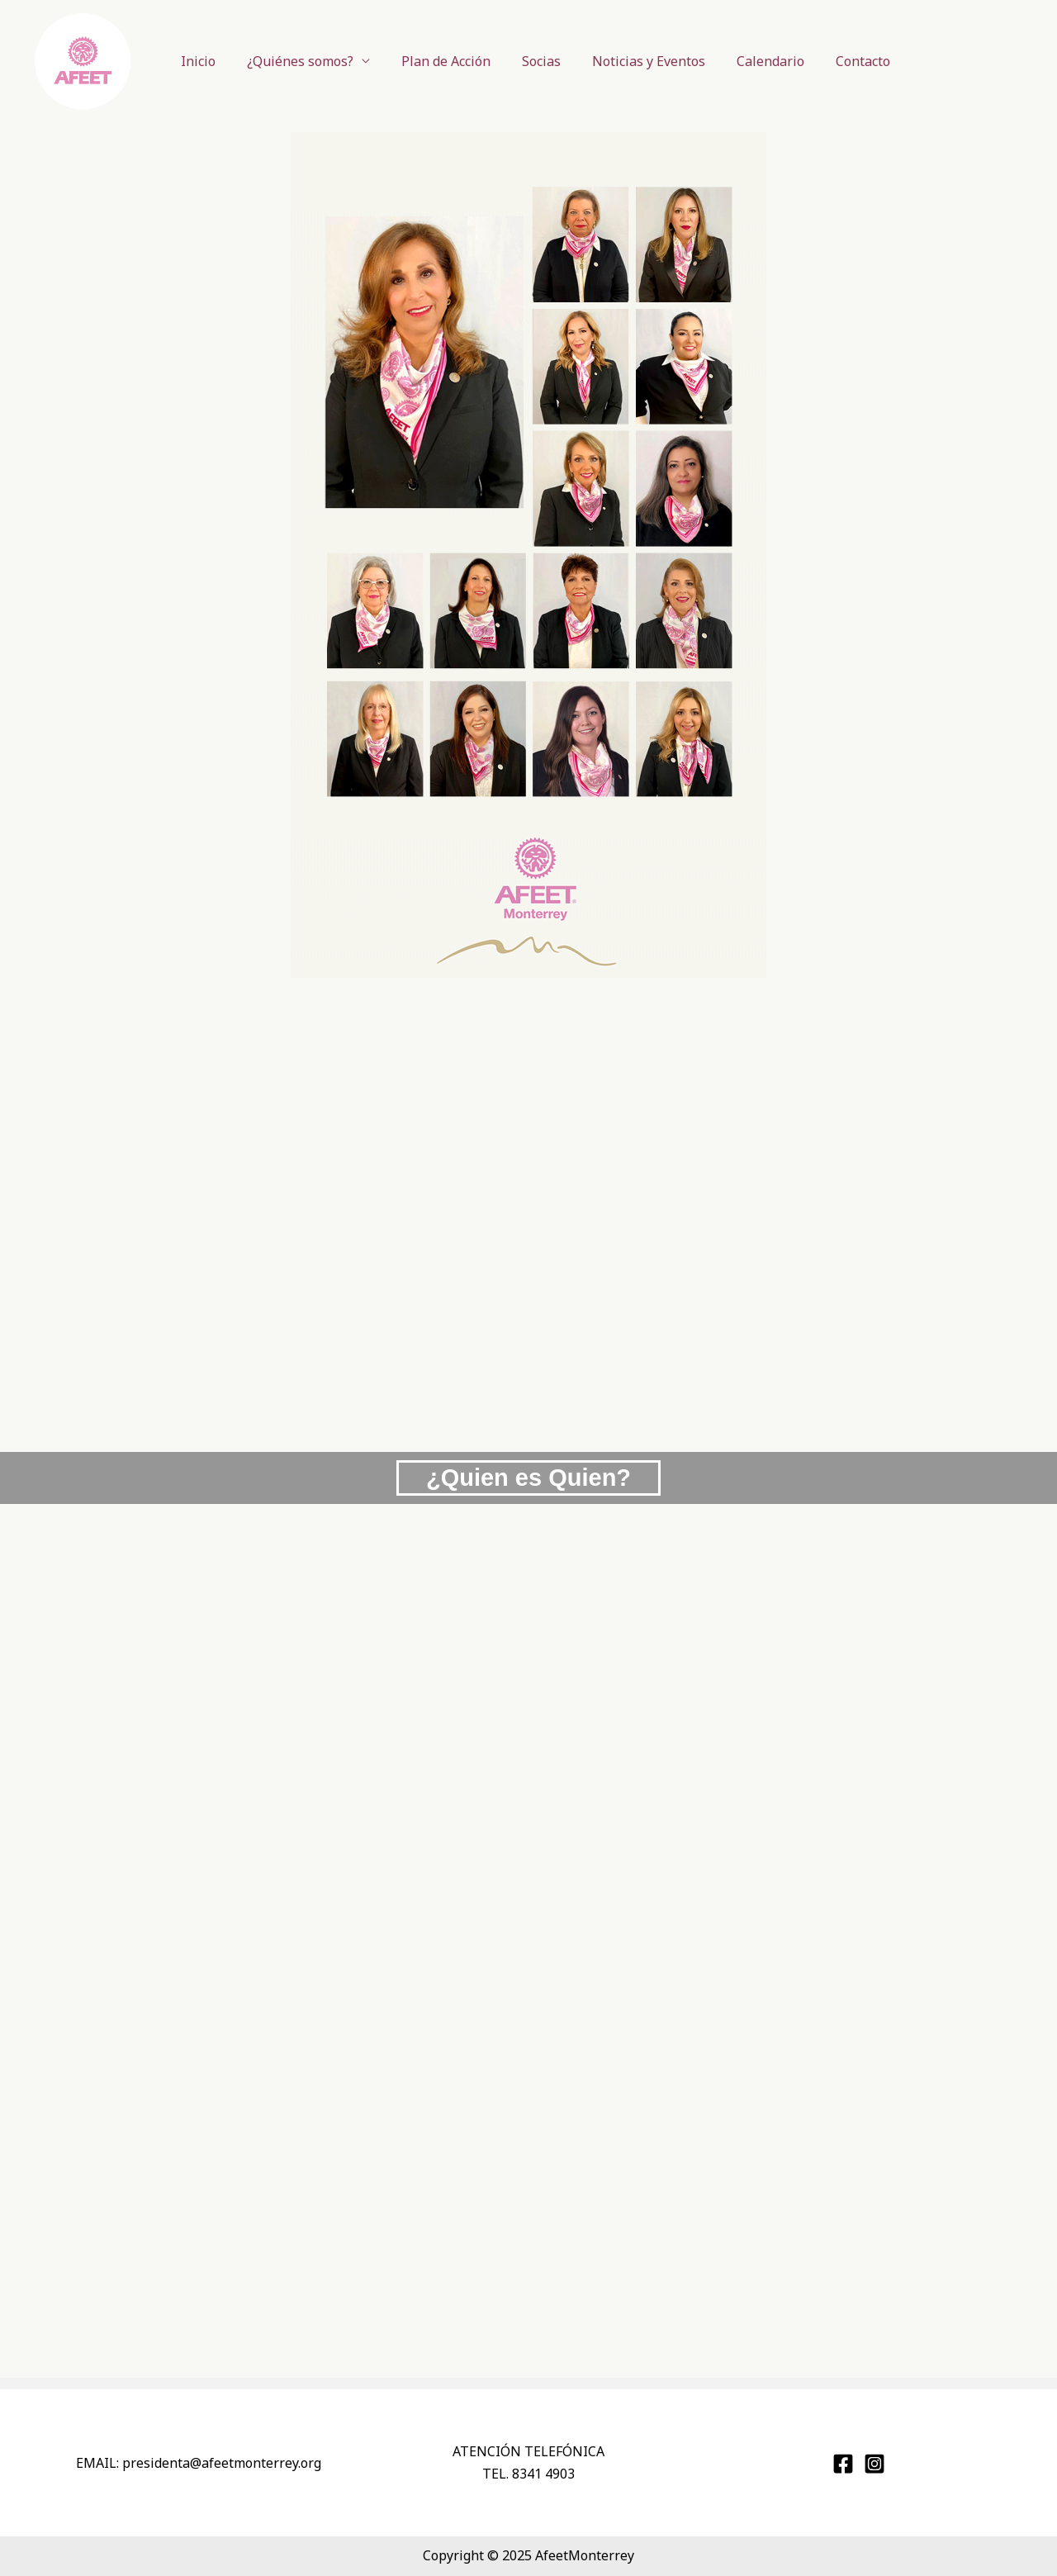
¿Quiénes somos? (303, 61)
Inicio (206, 61)
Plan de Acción (444, 61)
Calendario (754, 61)
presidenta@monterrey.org (221, 2463)
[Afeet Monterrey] (843, 2463)
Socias (534, 61)
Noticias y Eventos (637, 61)
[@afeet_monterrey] (874, 2463)
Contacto (841, 61)
